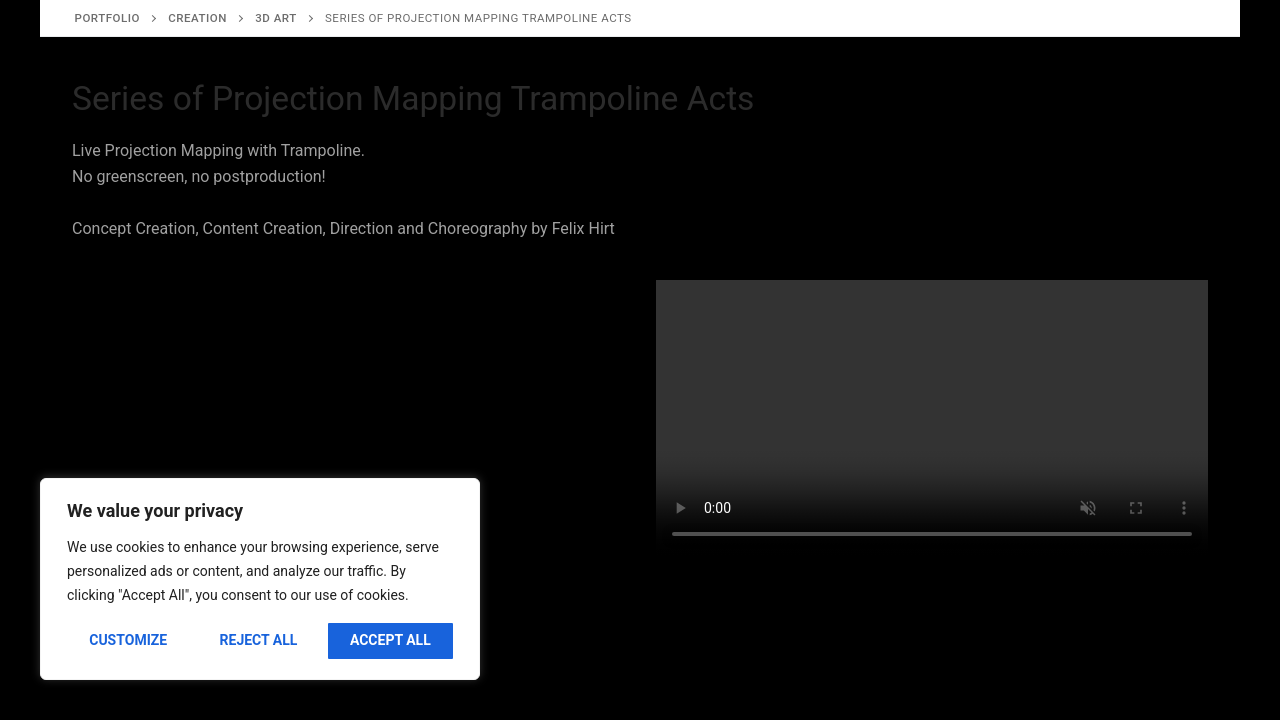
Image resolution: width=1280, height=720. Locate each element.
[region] (260, 579)
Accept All (390, 640)
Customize (128, 640)
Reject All (259, 640)
